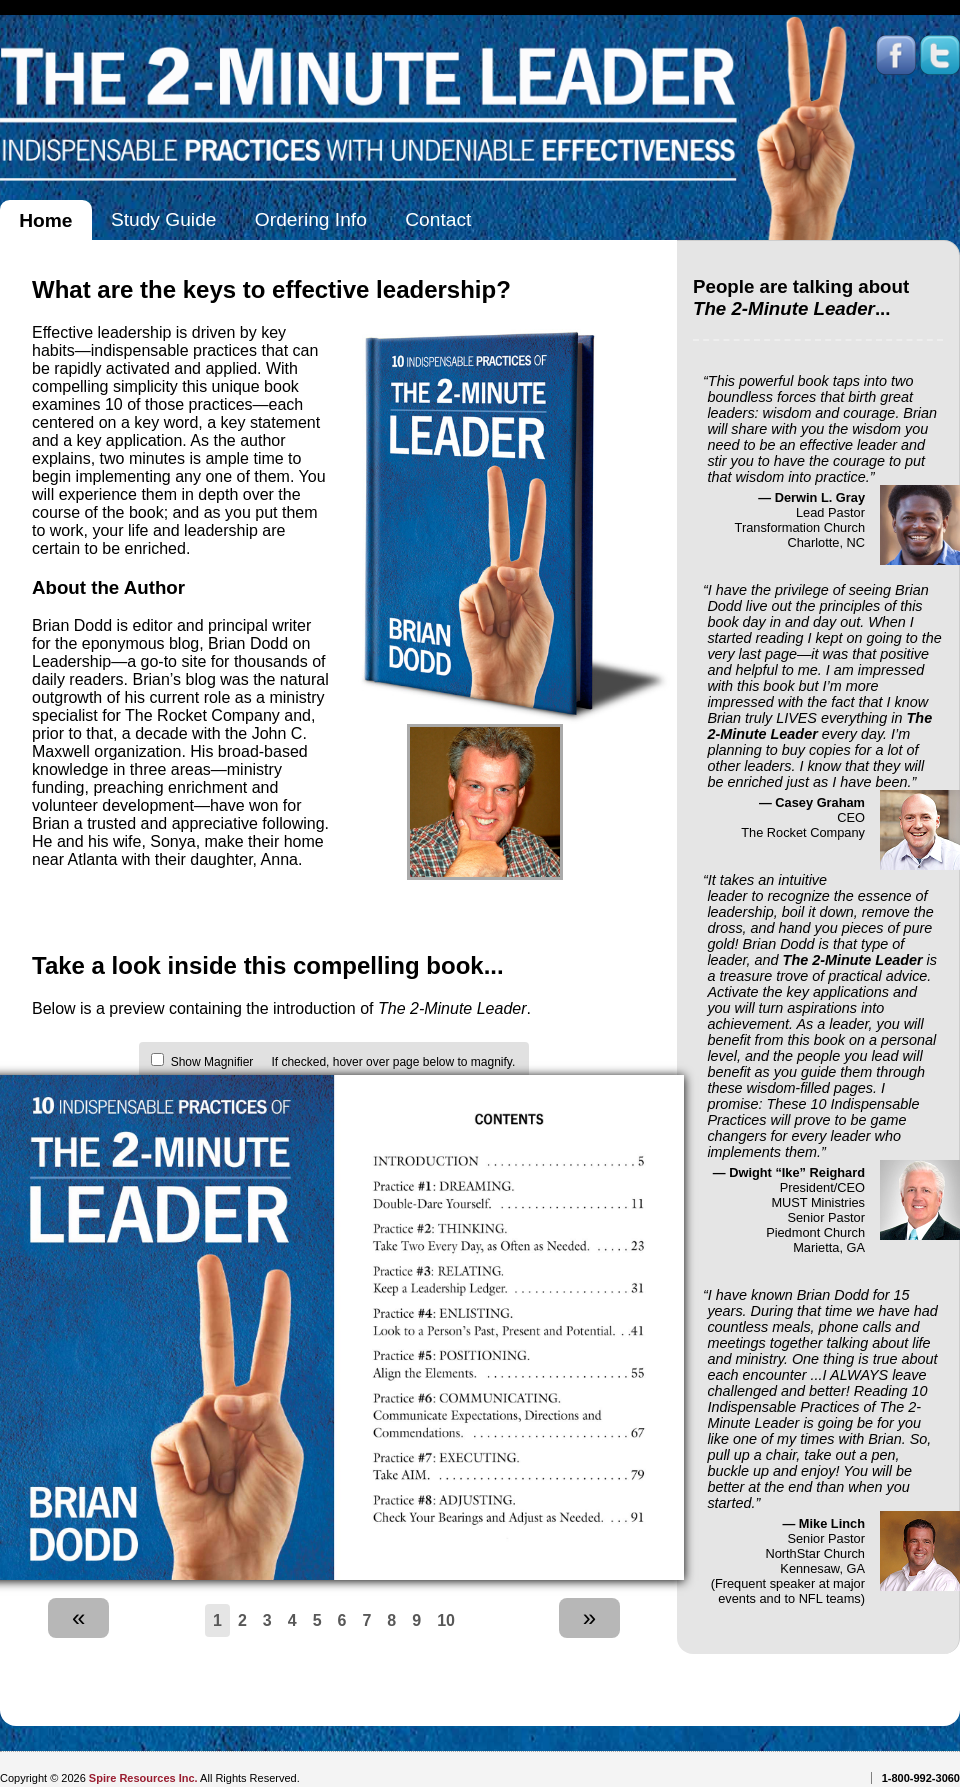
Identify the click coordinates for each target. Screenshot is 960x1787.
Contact (438, 219)
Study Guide (164, 219)
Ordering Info (311, 219)
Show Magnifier (212, 1062)
